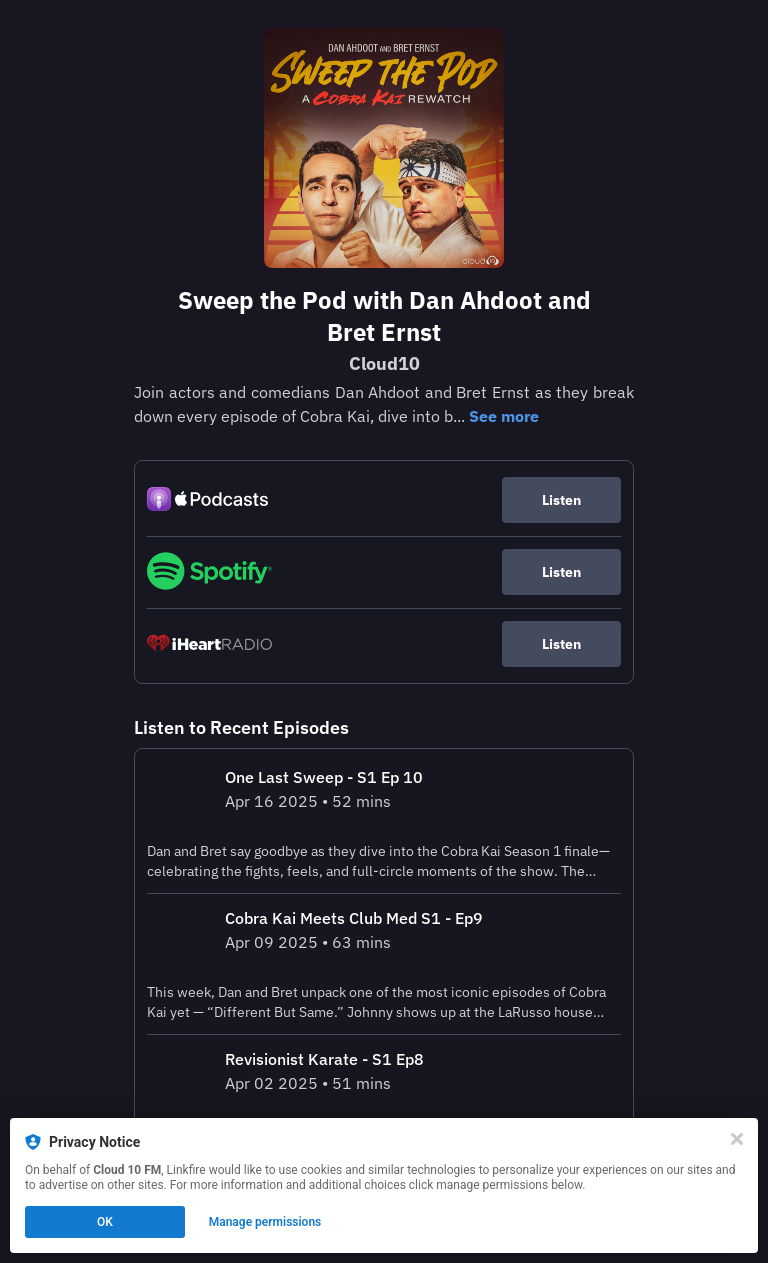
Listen (561, 500)
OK (105, 1222)
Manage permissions (265, 1222)
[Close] (737, 1139)
